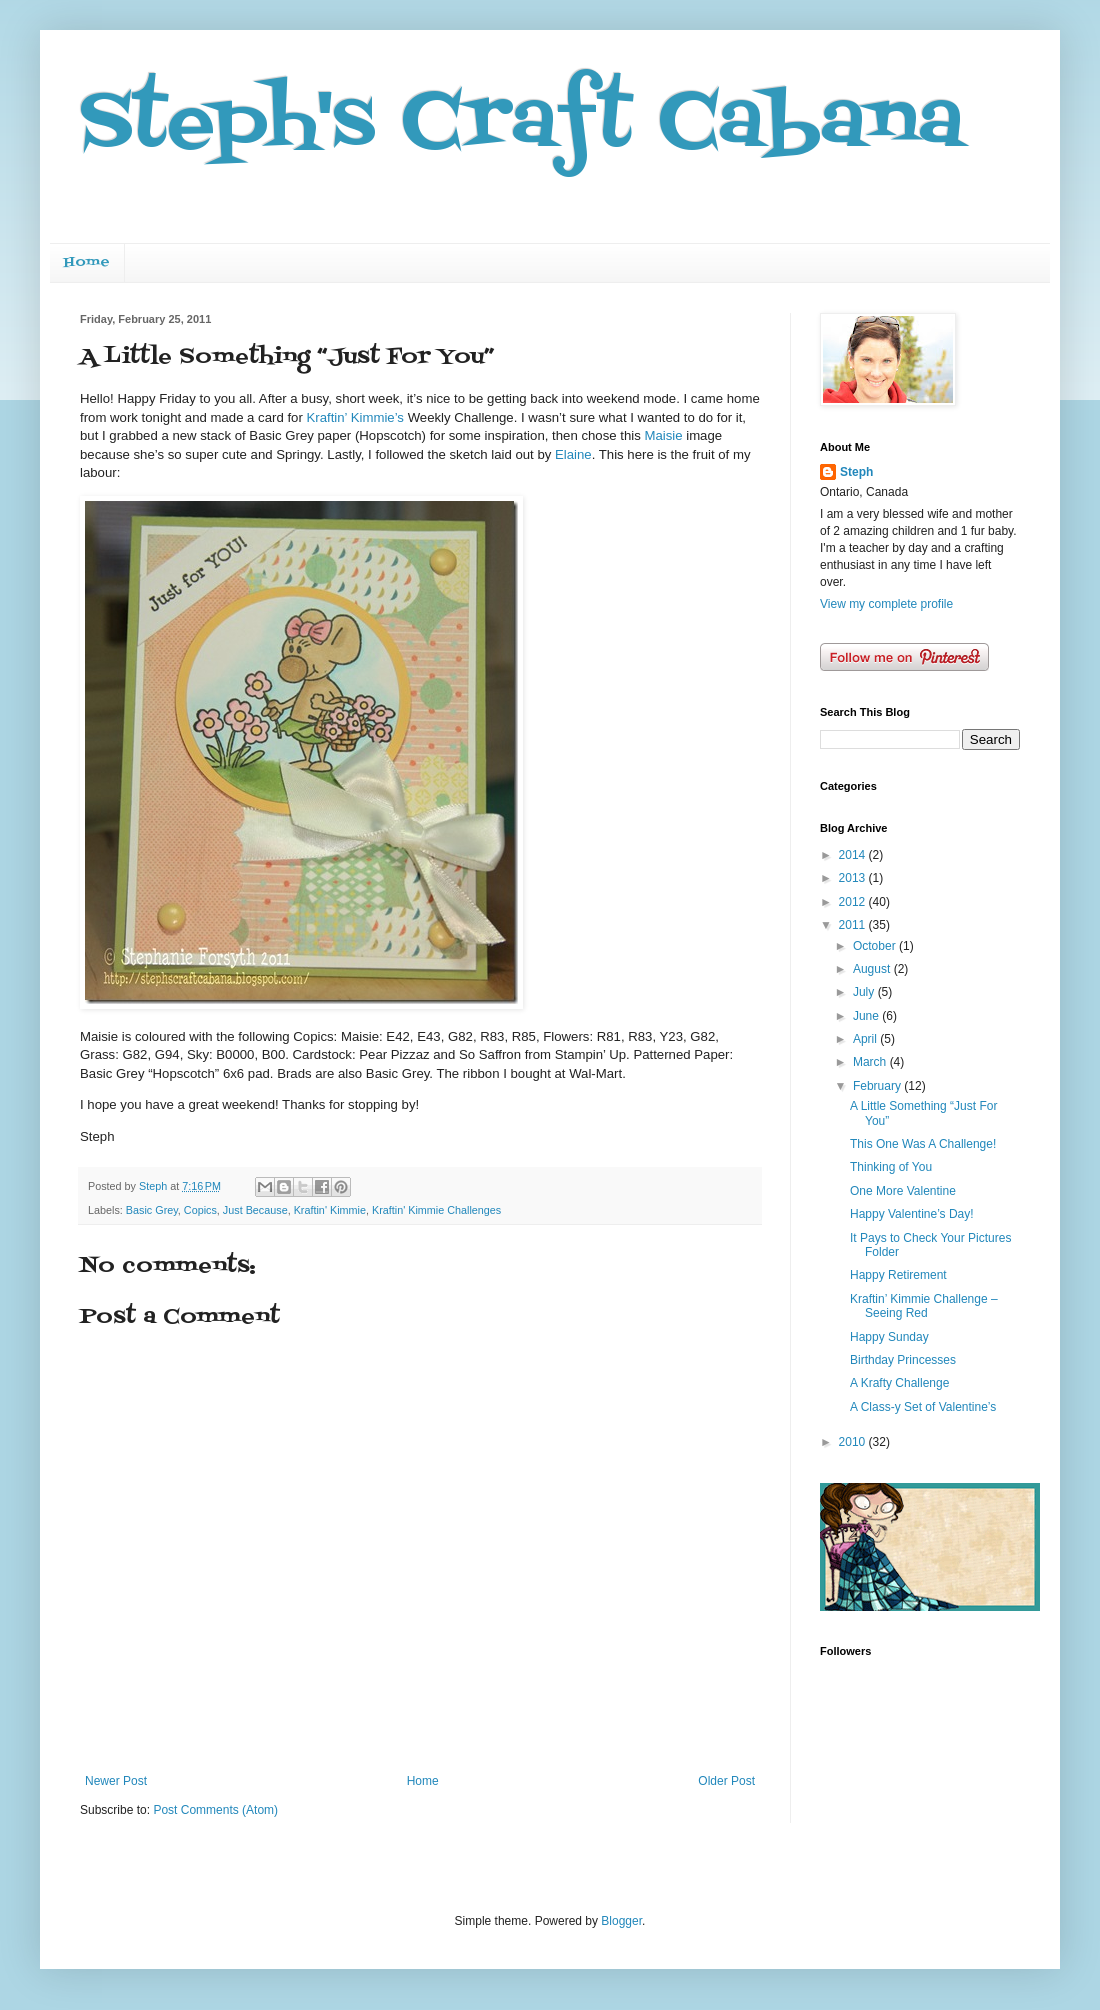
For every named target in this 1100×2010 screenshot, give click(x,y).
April (866, 1039)
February (878, 1086)
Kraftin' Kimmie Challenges (436, 1210)
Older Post (726, 1781)
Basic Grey (152, 1210)
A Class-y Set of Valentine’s (923, 1407)
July (865, 992)
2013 (854, 878)
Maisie (663, 435)
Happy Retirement (898, 1275)
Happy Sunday (889, 1337)
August (873, 969)
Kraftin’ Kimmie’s (355, 417)
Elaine (573, 454)
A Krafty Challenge (899, 1383)
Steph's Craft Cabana (522, 124)
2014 (854, 855)
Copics (200, 1210)
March (871, 1062)
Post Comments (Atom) (215, 1810)
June (867, 1016)
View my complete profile (886, 604)
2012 (854, 902)
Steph (856, 472)
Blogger (621, 1921)
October (876, 946)
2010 (854, 1442)
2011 (854, 925)
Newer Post (116, 1781)
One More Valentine (903, 1191)
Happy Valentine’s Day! (912, 1214)
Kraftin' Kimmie (330, 1210)
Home (87, 262)
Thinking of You (891, 1167)
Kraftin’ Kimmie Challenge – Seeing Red (924, 1306)
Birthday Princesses (903, 1360)
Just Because (255, 1210)
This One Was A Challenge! (923, 1144)
